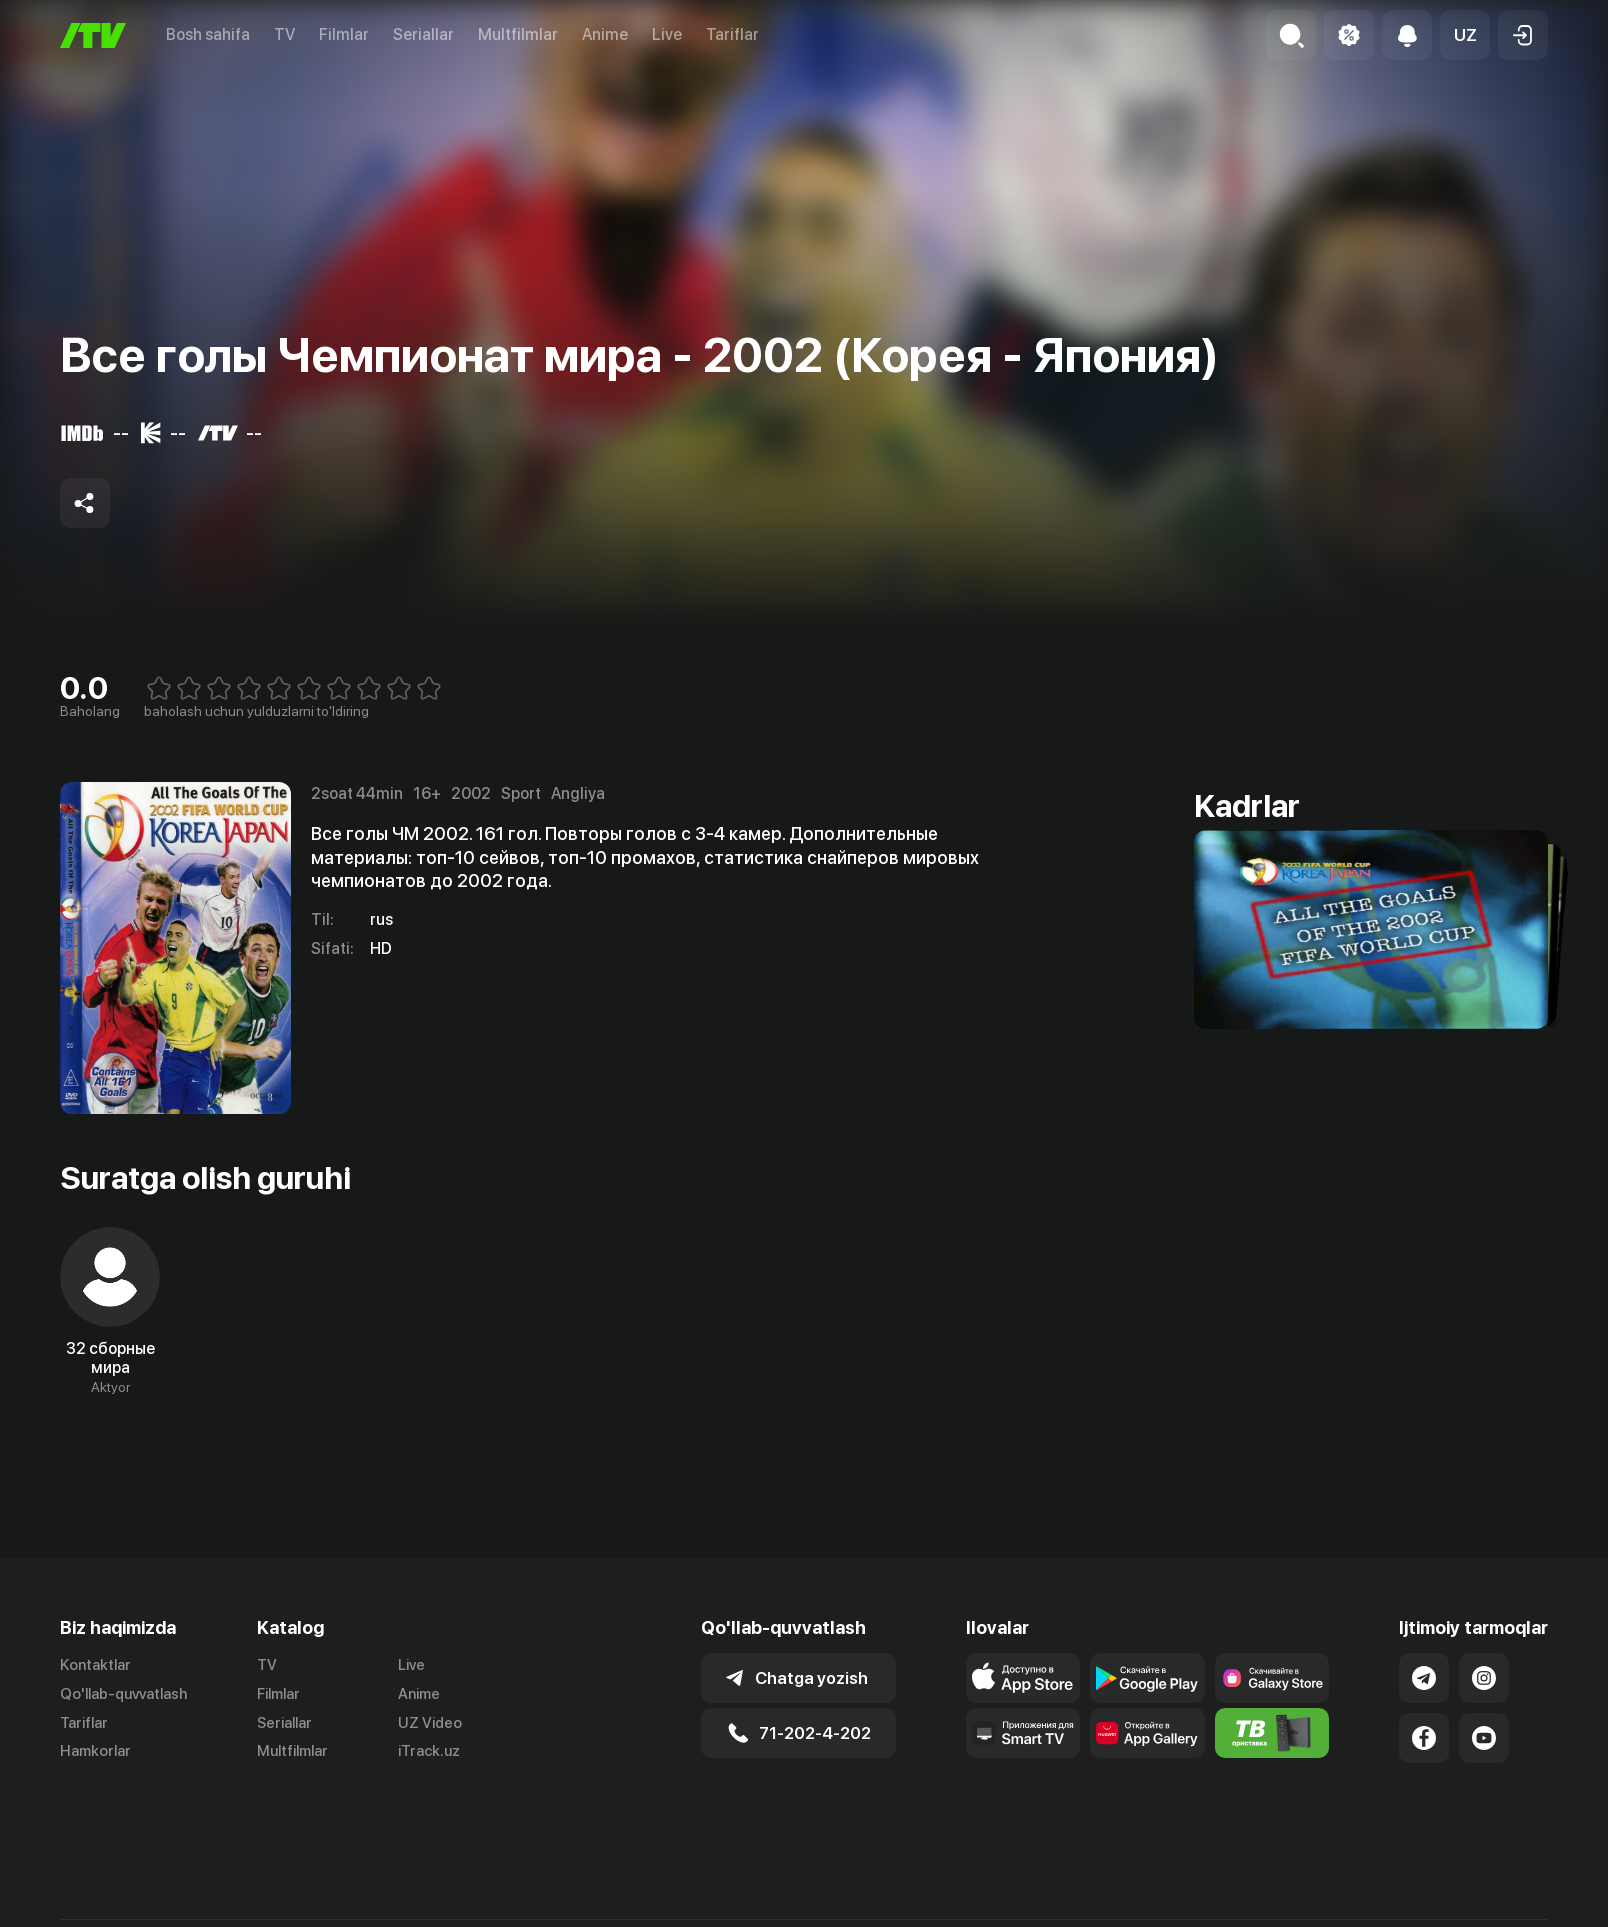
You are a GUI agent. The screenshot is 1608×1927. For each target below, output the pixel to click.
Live (667, 34)
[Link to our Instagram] (1484, 1678)
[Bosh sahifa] (93, 35)
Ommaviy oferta (1354, 1906)
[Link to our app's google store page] (1147, 1678)
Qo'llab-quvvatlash (123, 1694)
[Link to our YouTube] (1484, 1738)
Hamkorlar (95, 1751)
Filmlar (344, 34)
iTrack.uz (429, 1751)
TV (284, 34)
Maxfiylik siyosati (1490, 1906)
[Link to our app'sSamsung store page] (1272, 1678)
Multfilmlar (518, 34)
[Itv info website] (1272, 1733)
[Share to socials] (85, 503)
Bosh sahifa (208, 34)
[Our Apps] (1023, 1733)
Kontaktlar (95, 1665)
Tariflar (732, 34)
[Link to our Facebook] (1424, 1738)
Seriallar (423, 34)
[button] (1465, 35)
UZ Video (430, 1723)
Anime (605, 34)
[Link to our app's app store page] (1023, 1678)
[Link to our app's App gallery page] (1147, 1733)
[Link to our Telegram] (1424, 1678)
